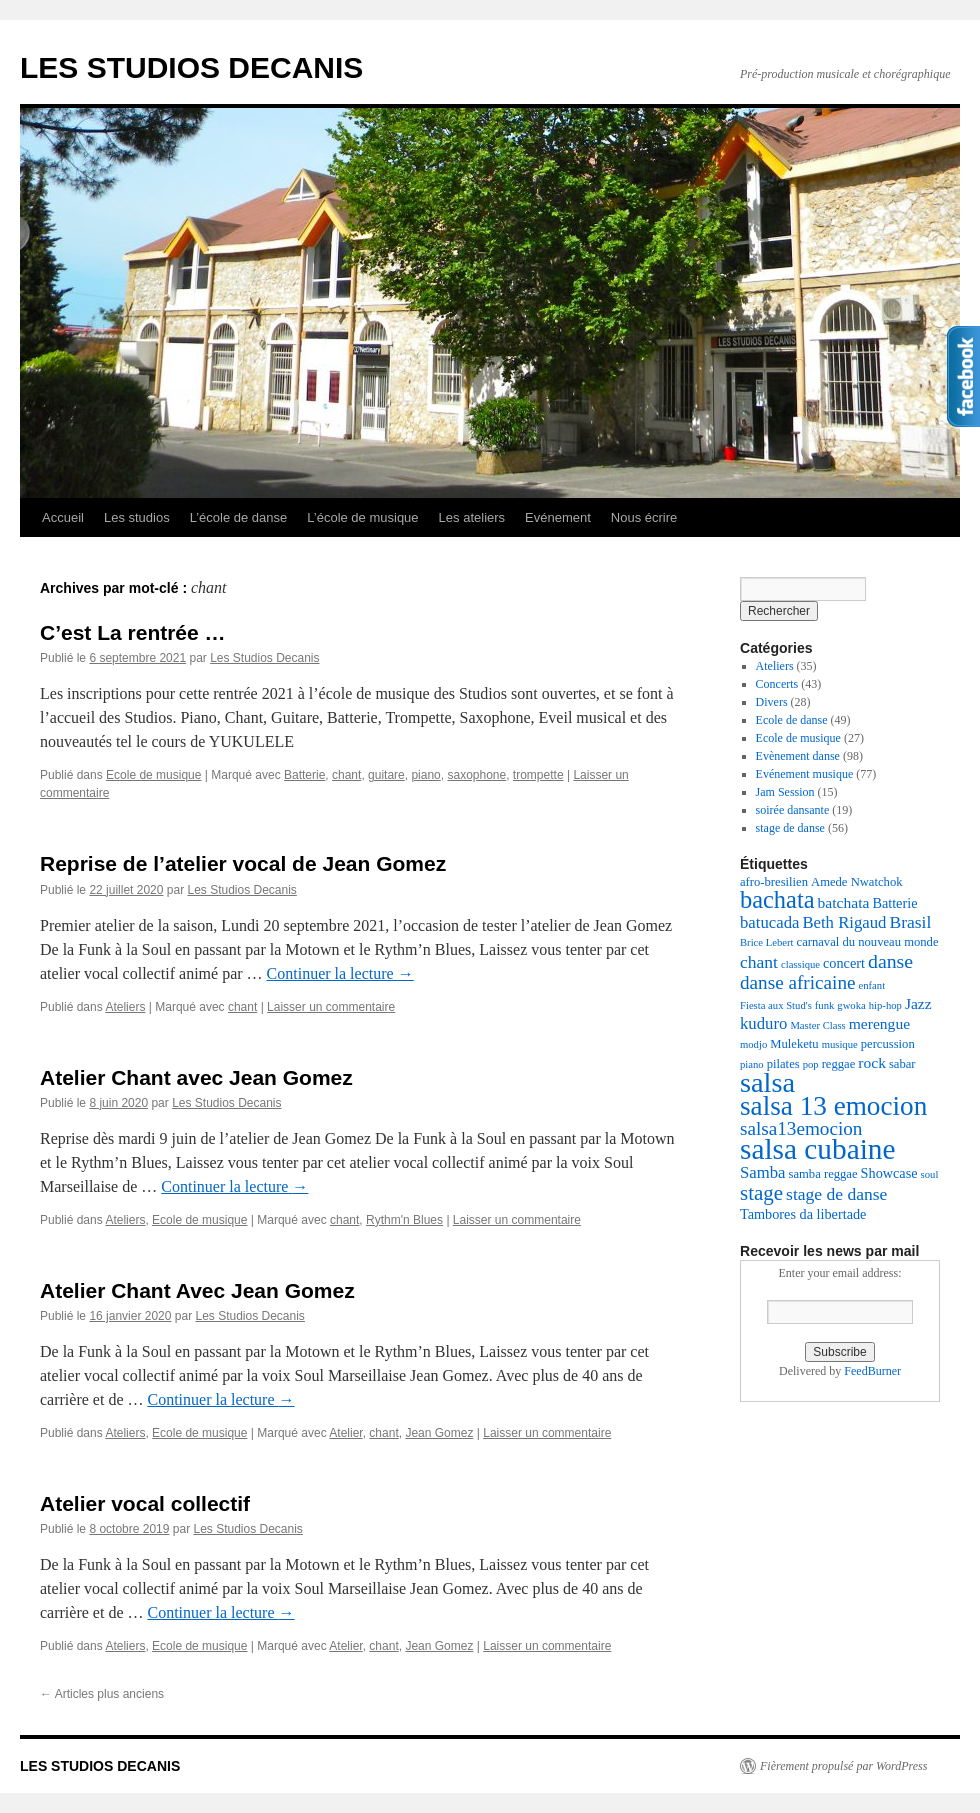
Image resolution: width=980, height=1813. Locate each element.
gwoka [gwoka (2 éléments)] (851, 1005)
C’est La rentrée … (133, 632)
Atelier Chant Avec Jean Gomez (197, 1290)
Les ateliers (472, 517)
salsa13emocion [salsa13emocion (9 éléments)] (801, 1128)
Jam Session (785, 792)
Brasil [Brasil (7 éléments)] (910, 922)
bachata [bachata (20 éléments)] (777, 899)
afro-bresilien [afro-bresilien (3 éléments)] (774, 882)
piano (425, 775)
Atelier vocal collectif (145, 1503)
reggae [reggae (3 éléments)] (839, 1064)
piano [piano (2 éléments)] (752, 1064)
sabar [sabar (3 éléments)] (902, 1064)
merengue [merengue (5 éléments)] (879, 1023)
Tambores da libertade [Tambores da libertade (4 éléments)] (803, 1214)
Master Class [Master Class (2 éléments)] (817, 1025)
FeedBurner (872, 1371)
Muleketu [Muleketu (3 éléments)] (794, 1044)
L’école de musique (362, 517)
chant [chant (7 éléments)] (759, 962)
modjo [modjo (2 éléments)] (753, 1044)
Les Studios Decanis (264, 658)
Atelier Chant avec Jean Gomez (196, 1077)
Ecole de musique (153, 775)
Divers (772, 702)
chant (346, 775)
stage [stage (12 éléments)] (761, 1193)
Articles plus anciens (102, 1694)
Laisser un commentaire (331, 1007)
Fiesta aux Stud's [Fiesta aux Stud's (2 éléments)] (776, 1005)
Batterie (304, 775)
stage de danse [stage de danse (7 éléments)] (836, 1194)
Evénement (558, 517)
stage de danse (790, 828)
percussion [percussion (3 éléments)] (888, 1044)
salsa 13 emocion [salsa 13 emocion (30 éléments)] (833, 1106)
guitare (386, 775)
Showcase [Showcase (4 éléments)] (889, 1173)
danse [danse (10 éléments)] (890, 961)
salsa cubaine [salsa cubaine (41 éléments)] (818, 1149)
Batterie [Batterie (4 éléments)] (894, 903)
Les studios (137, 517)
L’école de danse (239, 517)
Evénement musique (805, 774)
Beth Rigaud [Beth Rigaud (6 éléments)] (844, 922)
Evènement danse (798, 756)
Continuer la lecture (340, 973)
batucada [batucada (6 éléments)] (769, 922)
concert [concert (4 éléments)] (844, 963)
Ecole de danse (792, 720)
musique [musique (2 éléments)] (840, 1044)
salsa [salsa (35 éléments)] (767, 1082)
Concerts (777, 684)
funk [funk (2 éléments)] (825, 1005)
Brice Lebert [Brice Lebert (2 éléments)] (767, 942)
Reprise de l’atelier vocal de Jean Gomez (243, 863)
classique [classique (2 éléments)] (800, 964)
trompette (538, 775)
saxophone (476, 775)
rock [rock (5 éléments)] (872, 1062)
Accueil (63, 517)
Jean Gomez (439, 1433)
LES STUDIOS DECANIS (191, 67)
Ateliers (125, 1007)
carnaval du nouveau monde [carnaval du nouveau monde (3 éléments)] (868, 942)
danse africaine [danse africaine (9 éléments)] (798, 982)
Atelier (345, 1433)
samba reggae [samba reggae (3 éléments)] (823, 1174)
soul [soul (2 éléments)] (930, 1174)
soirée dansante (793, 810)
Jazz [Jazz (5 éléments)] (918, 1003)
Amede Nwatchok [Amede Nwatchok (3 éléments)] (857, 882)
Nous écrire (644, 517)
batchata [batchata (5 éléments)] (844, 902)
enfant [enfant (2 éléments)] (872, 985)
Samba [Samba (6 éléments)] (763, 1172)
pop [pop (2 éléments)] (811, 1064)
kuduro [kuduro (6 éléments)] (763, 1023)
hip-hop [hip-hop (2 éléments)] (885, 1005)
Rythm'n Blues (404, 1220)
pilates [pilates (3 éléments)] (783, 1064)
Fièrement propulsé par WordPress (843, 1766)
